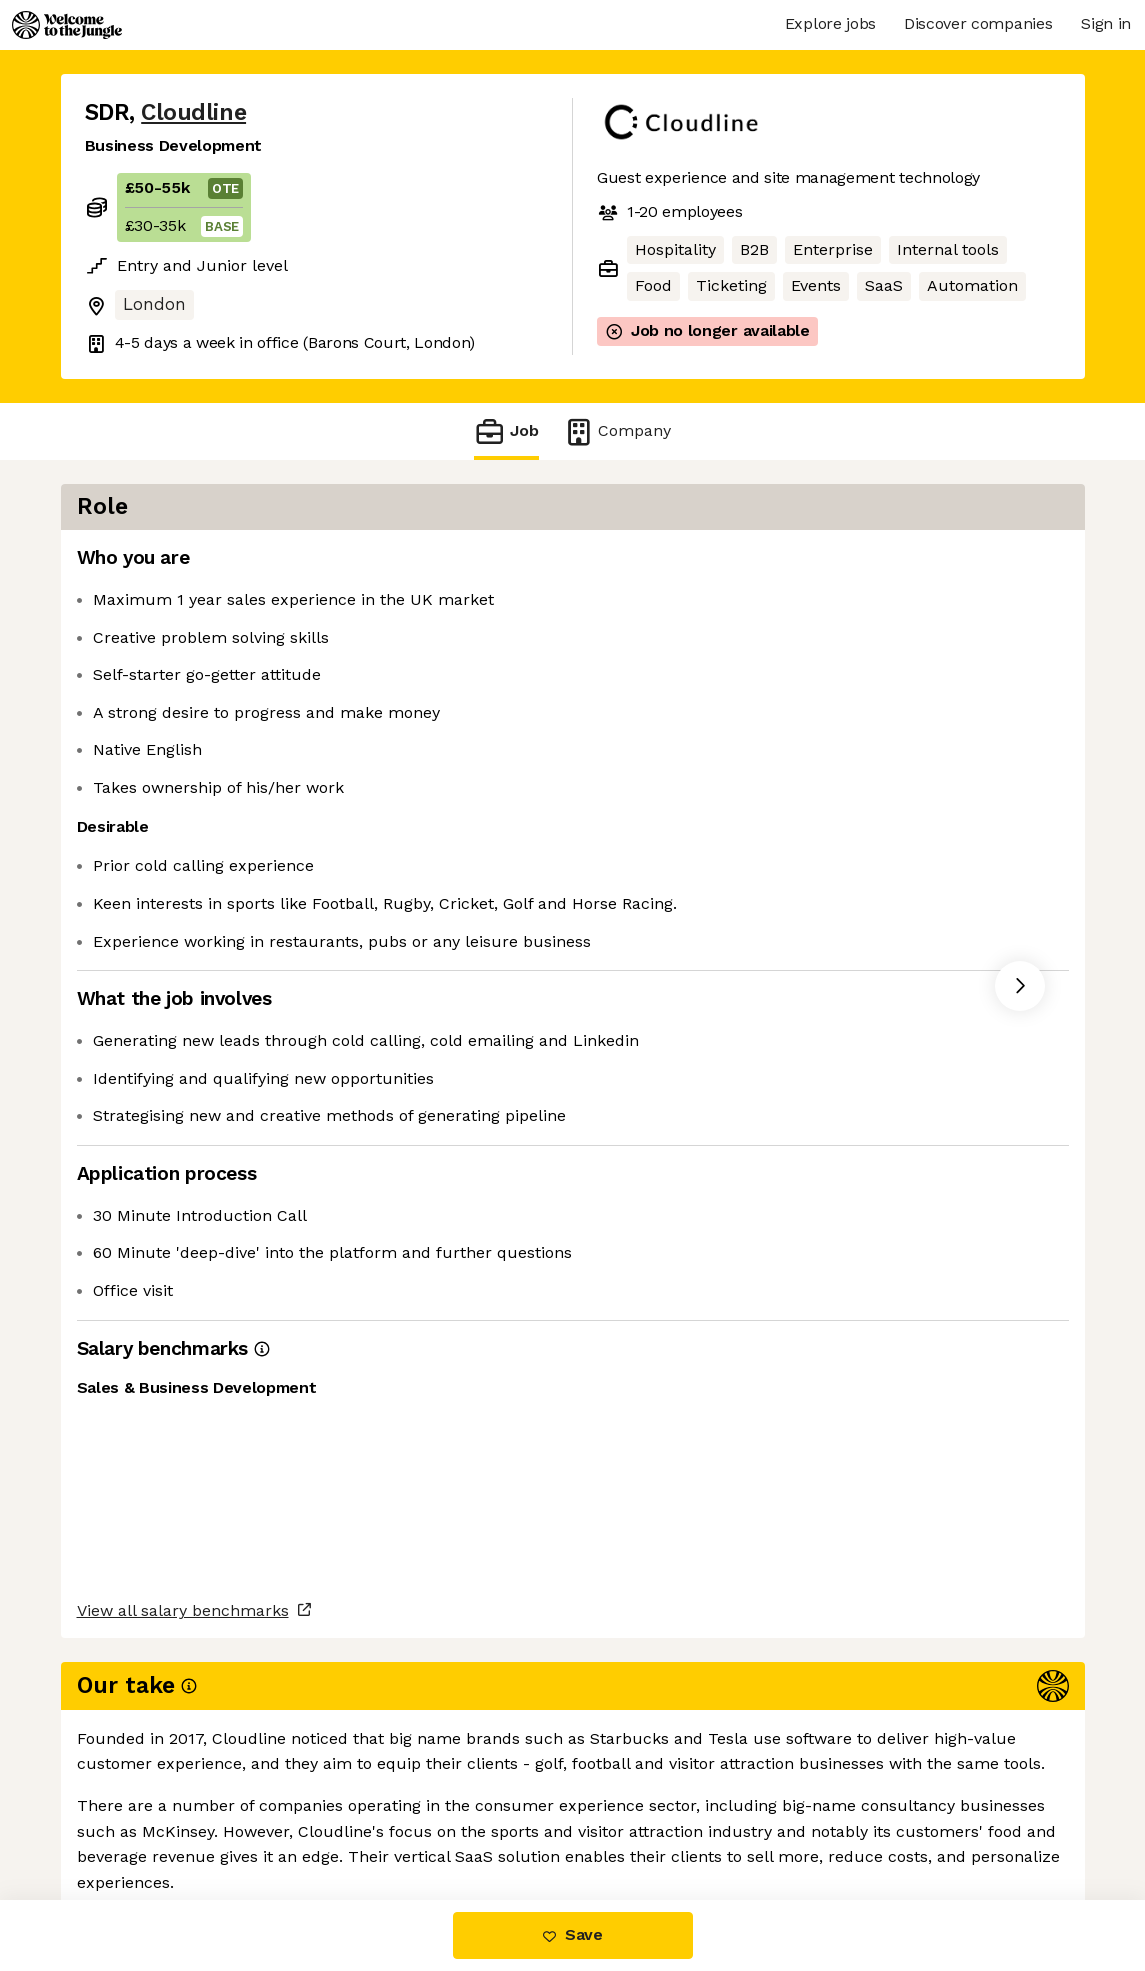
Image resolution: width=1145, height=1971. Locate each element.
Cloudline (193, 112)
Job (506, 431)
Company (617, 431)
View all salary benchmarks (183, 1738)
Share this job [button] (140, 1815)
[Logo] (67, 25)
